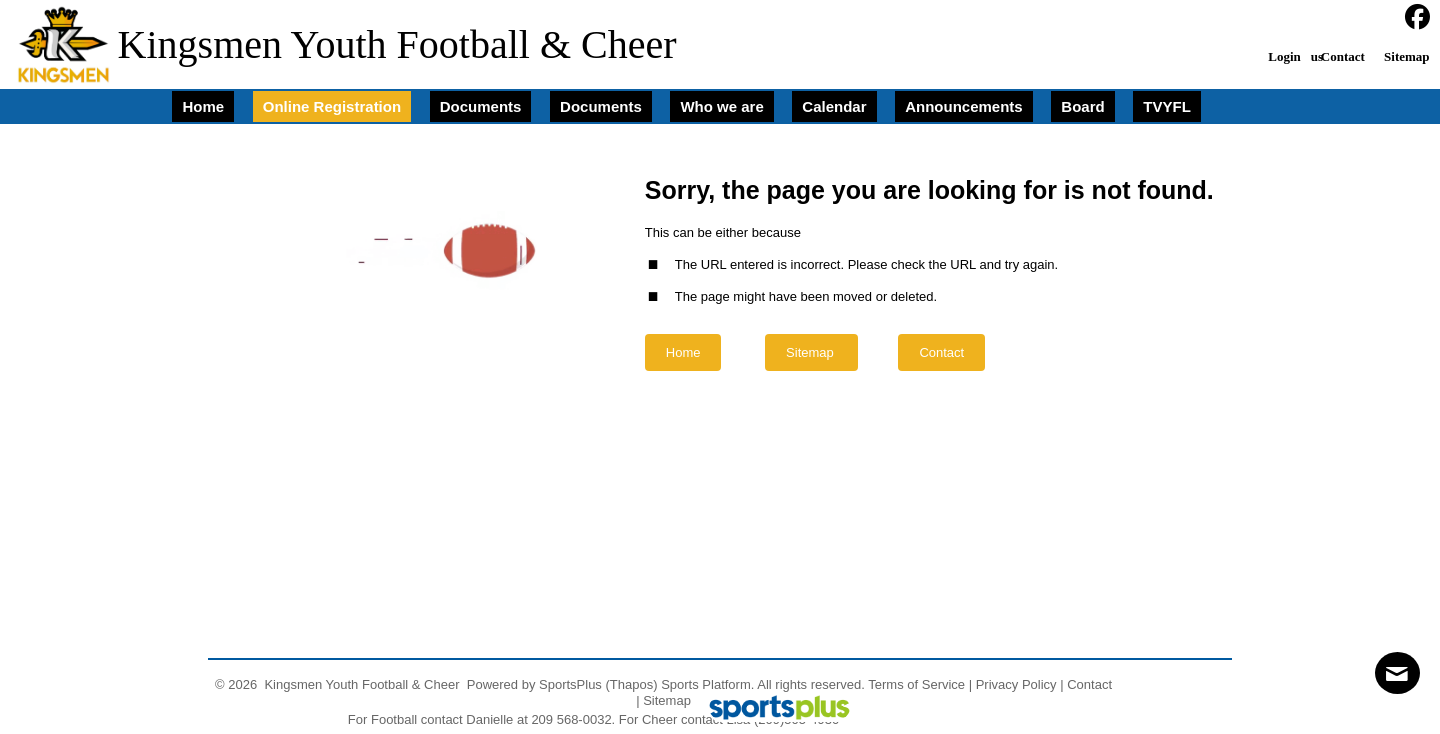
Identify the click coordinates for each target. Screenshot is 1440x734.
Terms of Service (916, 684)
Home (683, 352)
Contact (1089, 684)
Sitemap (667, 700)
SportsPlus (570, 684)
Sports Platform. (707, 684)
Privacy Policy (1016, 684)
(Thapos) (632, 684)
